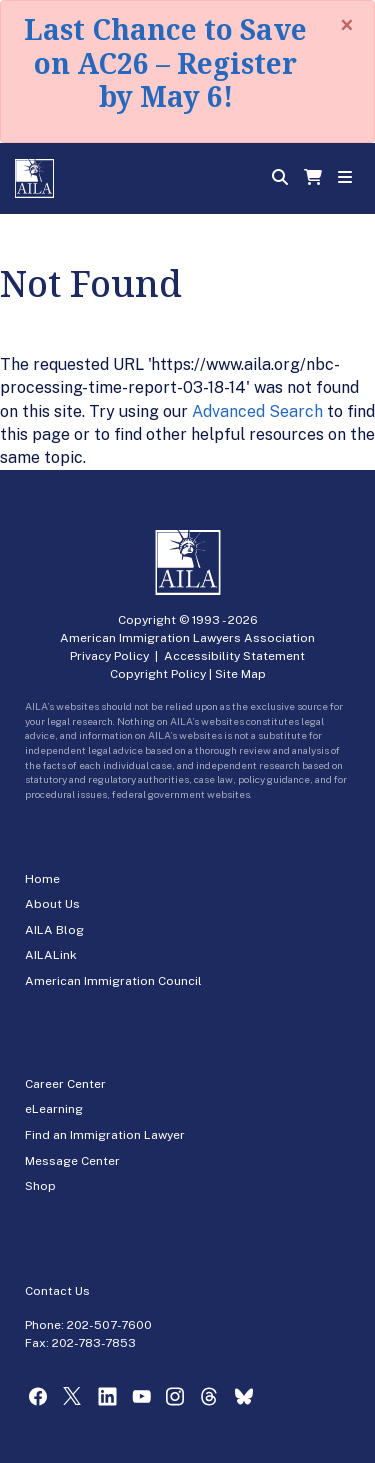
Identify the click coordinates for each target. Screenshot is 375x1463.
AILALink (51, 955)
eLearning (54, 1109)
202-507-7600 (109, 1325)
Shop (40, 1186)
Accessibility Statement (234, 656)
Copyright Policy (158, 674)
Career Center (65, 1084)
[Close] (347, 25)
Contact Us (57, 1291)
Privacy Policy (109, 656)
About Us (52, 904)
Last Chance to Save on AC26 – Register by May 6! (165, 62)
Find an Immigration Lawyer (105, 1135)
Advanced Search (257, 411)
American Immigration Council (113, 981)
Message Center (72, 1161)
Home (42, 879)
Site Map (240, 674)
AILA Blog (54, 930)
